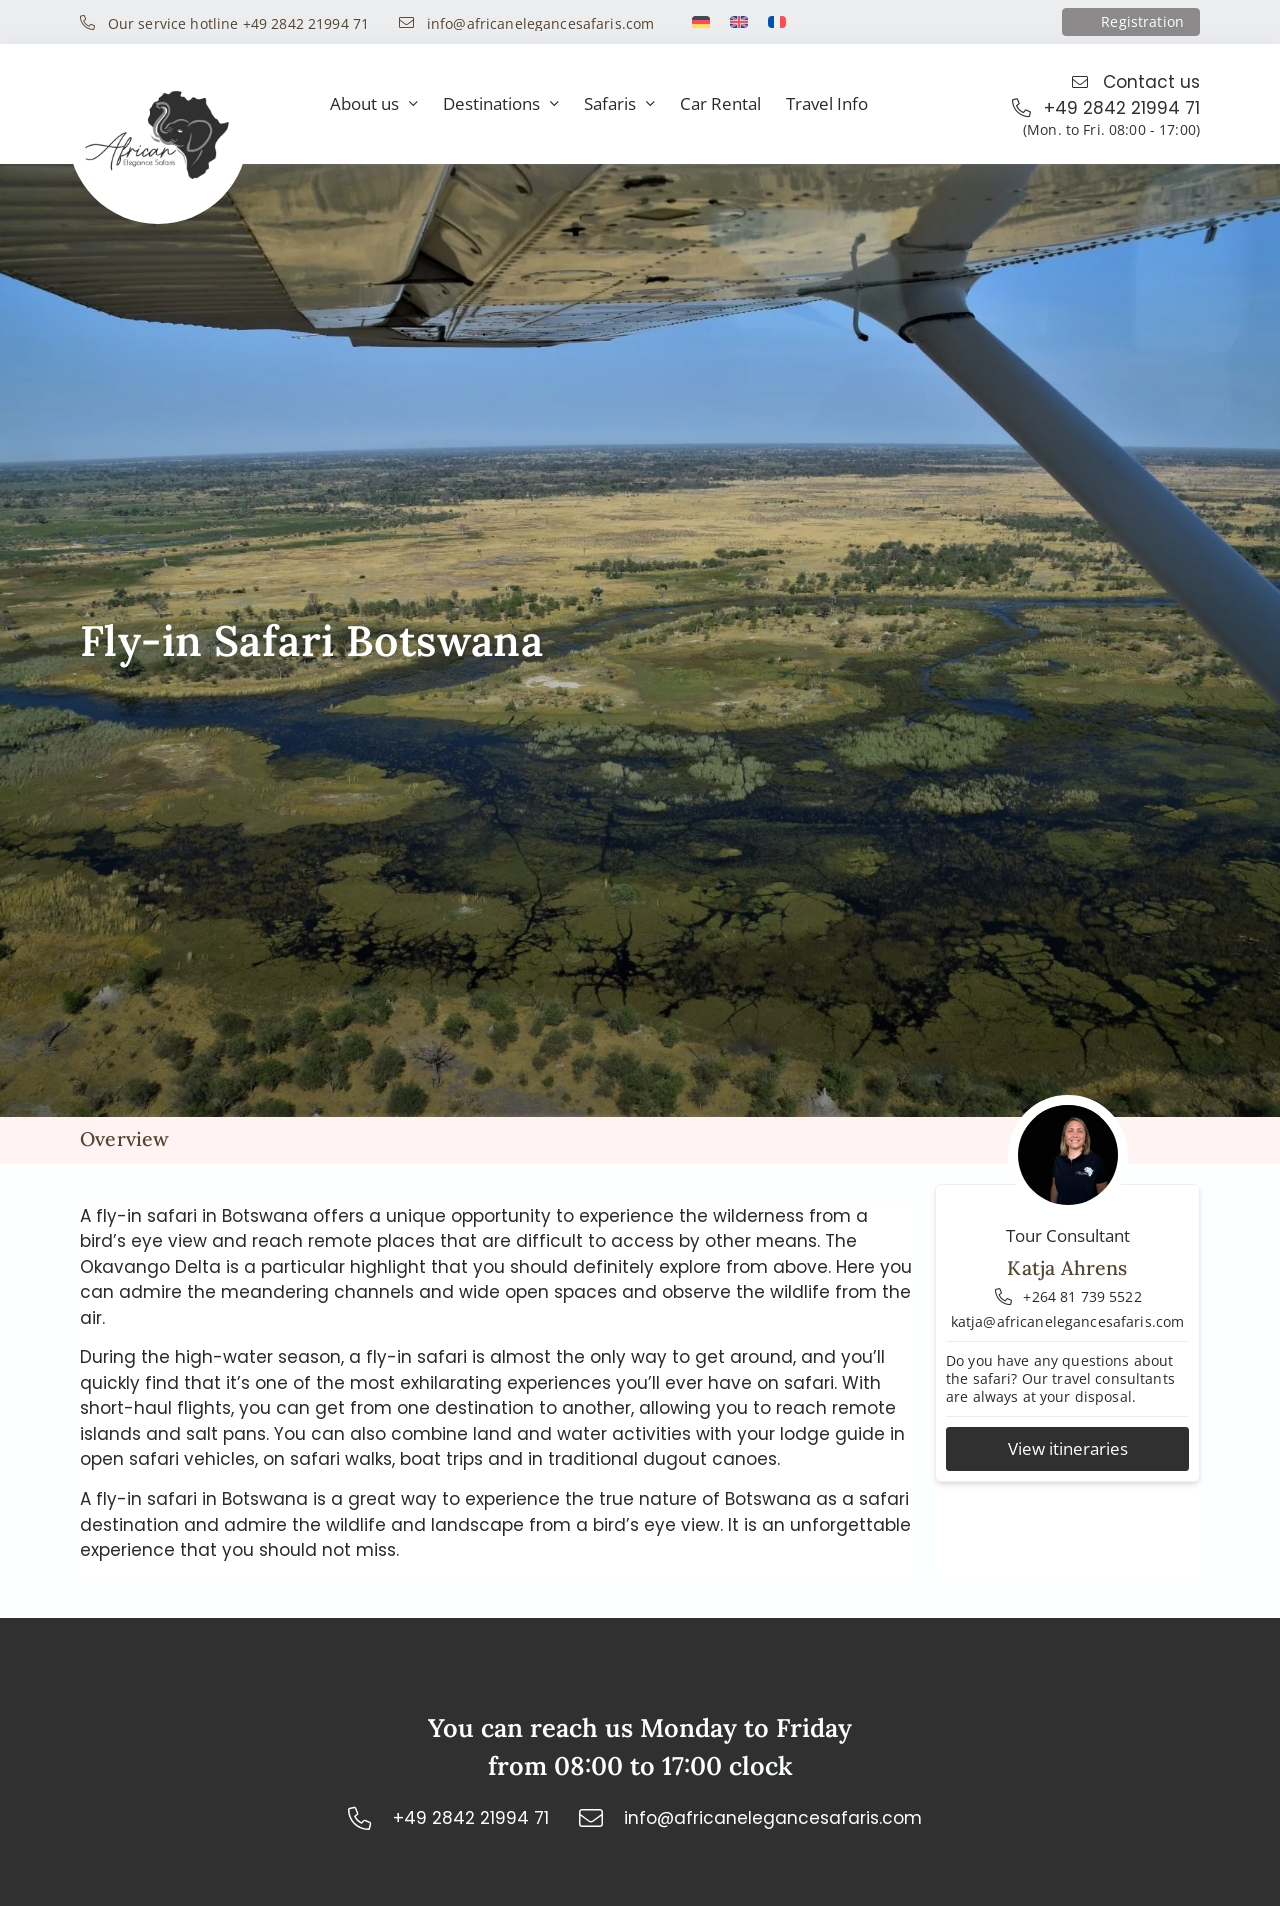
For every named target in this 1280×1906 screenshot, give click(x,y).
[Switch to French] (777, 22)
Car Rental (720, 103)
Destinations (501, 104)
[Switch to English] (739, 22)
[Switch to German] (701, 22)
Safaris (619, 104)
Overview (125, 1138)
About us (374, 104)
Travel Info (827, 103)
